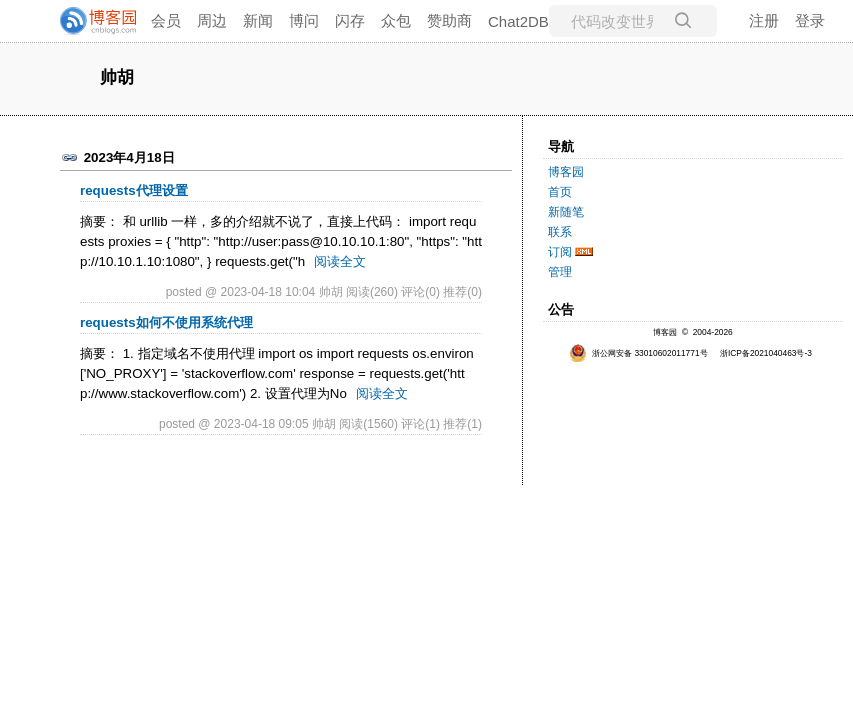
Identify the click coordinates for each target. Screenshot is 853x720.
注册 (764, 20)
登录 (810, 20)
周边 (212, 20)
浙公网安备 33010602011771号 (638, 353)
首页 (560, 192)
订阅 (560, 252)
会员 (166, 20)
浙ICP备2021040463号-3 (766, 353)
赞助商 (449, 20)
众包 (396, 20)
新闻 (258, 20)
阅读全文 (340, 261)
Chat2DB (518, 21)
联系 (560, 232)
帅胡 (117, 78)
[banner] (90, 21)
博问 (304, 20)
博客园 (566, 172)
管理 (560, 272)
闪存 (350, 20)
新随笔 (566, 212)
